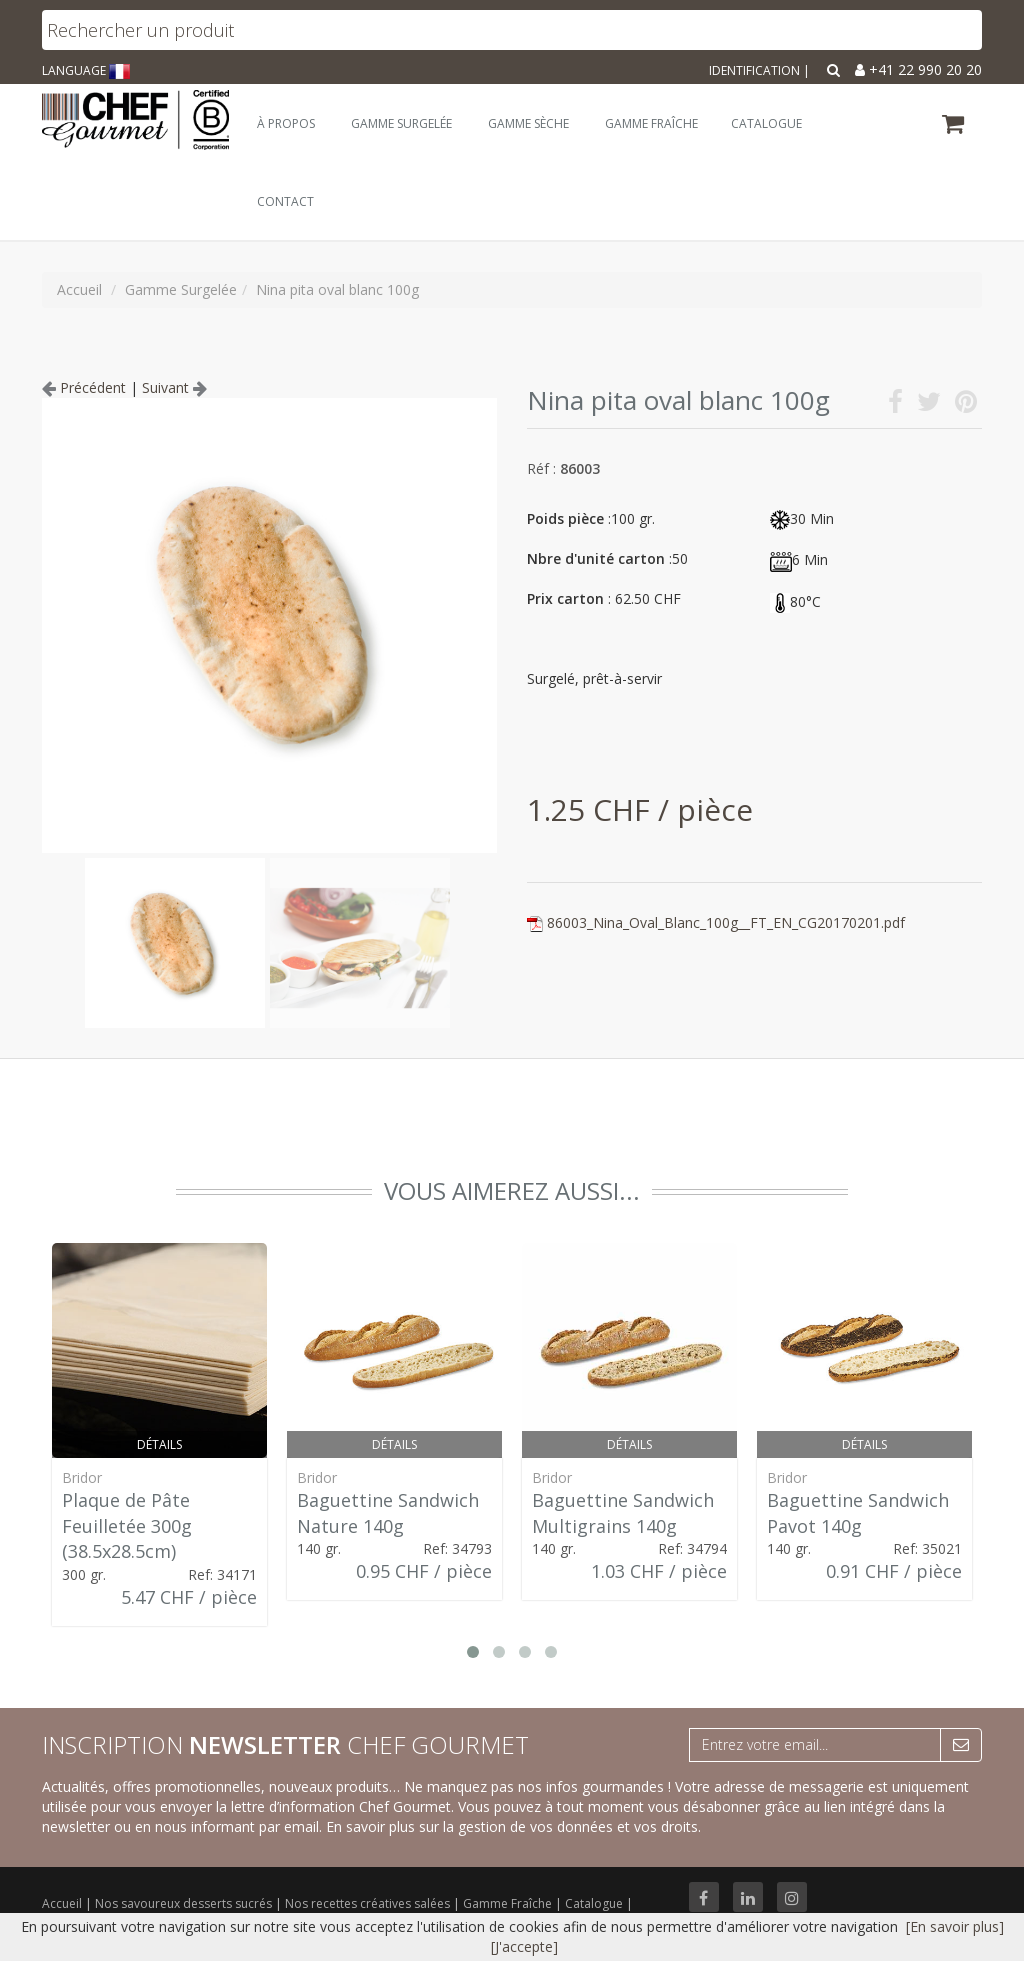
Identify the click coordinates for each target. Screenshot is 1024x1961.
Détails (159, 1444)
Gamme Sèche (528, 123)
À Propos (286, 123)
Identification (754, 70)
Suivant (174, 387)
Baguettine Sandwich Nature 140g (388, 1513)
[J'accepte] (524, 1946)
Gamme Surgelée (401, 123)
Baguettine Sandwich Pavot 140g (858, 1513)
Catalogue (595, 1903)
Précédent (84, 387)
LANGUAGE (86, 70)
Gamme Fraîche (509, 1903)
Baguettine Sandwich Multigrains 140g (623, 1513)
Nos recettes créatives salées (369, 1903)
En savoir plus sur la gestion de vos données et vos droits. (513, 1826)
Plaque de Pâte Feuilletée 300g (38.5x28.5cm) (127, 1525)
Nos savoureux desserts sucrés (185, 1903)
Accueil (62, 1903)
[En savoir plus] (955, 1926)
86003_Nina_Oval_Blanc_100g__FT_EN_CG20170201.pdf (726, 922)
